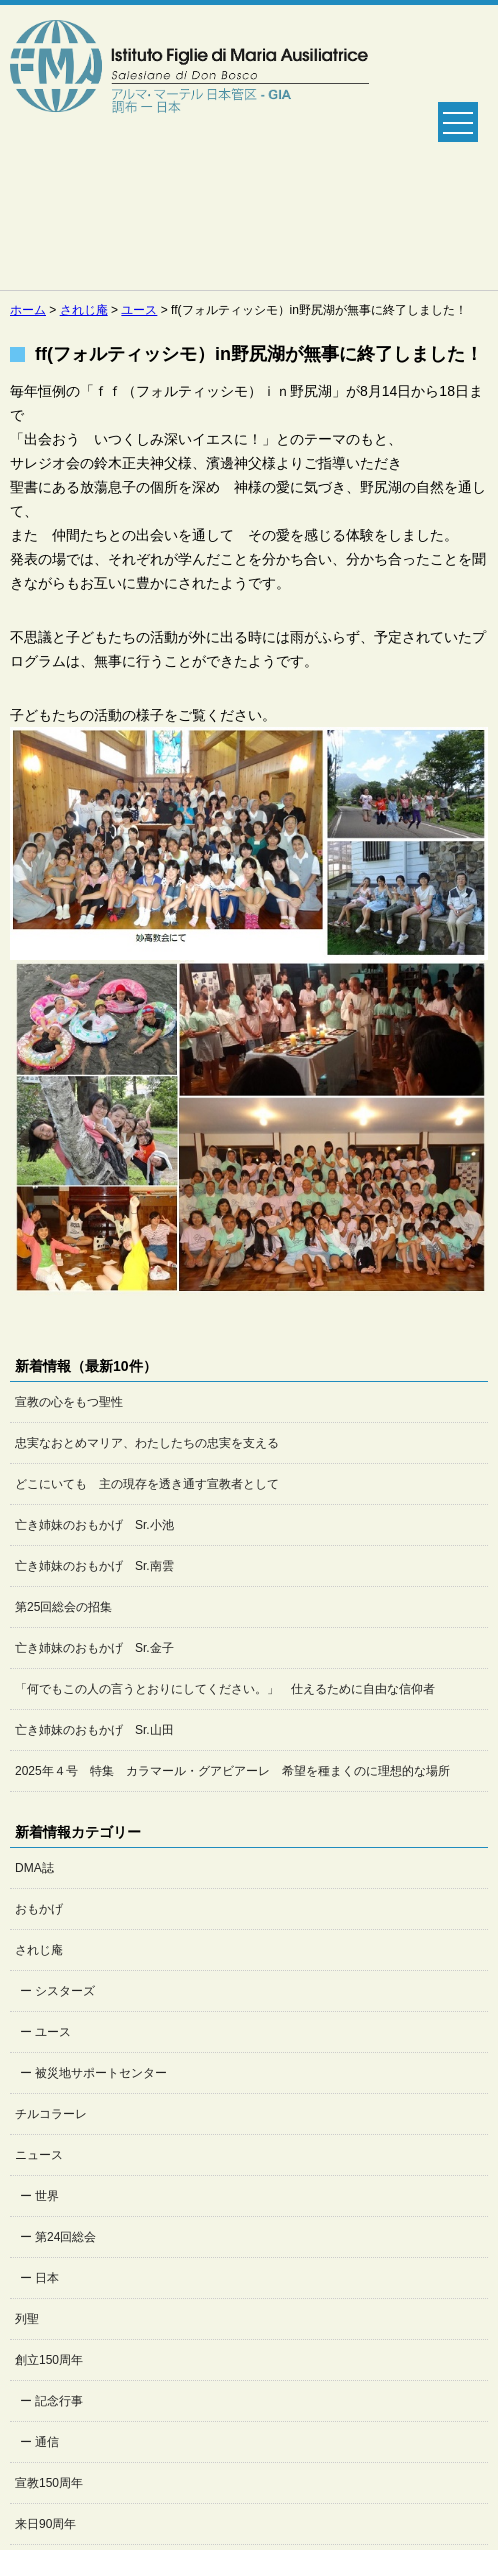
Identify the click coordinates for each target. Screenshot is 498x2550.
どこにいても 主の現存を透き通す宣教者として (147, 1484)
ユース (53, 2032)
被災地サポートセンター (101, 2073)
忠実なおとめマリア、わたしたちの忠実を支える (147, 1443)
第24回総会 (65, 2237)
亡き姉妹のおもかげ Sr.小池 (94, 1525)
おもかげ (39, 1909)
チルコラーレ (51, 2114)
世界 (47, 2196)
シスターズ (65, 1991)
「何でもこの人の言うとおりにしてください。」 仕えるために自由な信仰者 (225, 1689)
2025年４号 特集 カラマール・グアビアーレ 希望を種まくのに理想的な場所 (232, 1771)
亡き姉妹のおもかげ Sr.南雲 (94, 1566)
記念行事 (59, 2401)
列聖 (27, 2319)
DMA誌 (34, 1868)
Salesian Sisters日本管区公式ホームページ (189, 147)
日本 (47, 2278)
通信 (47, 2442)
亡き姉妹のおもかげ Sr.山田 (94, 1730)
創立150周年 (49, 2360)
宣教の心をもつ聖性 (69, 1402)
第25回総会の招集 (63, 1607)
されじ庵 (39, 1950)
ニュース (39, 2155)
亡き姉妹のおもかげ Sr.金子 (94, 1648)
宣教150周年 (49, 2483)
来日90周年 (45, 2524)
